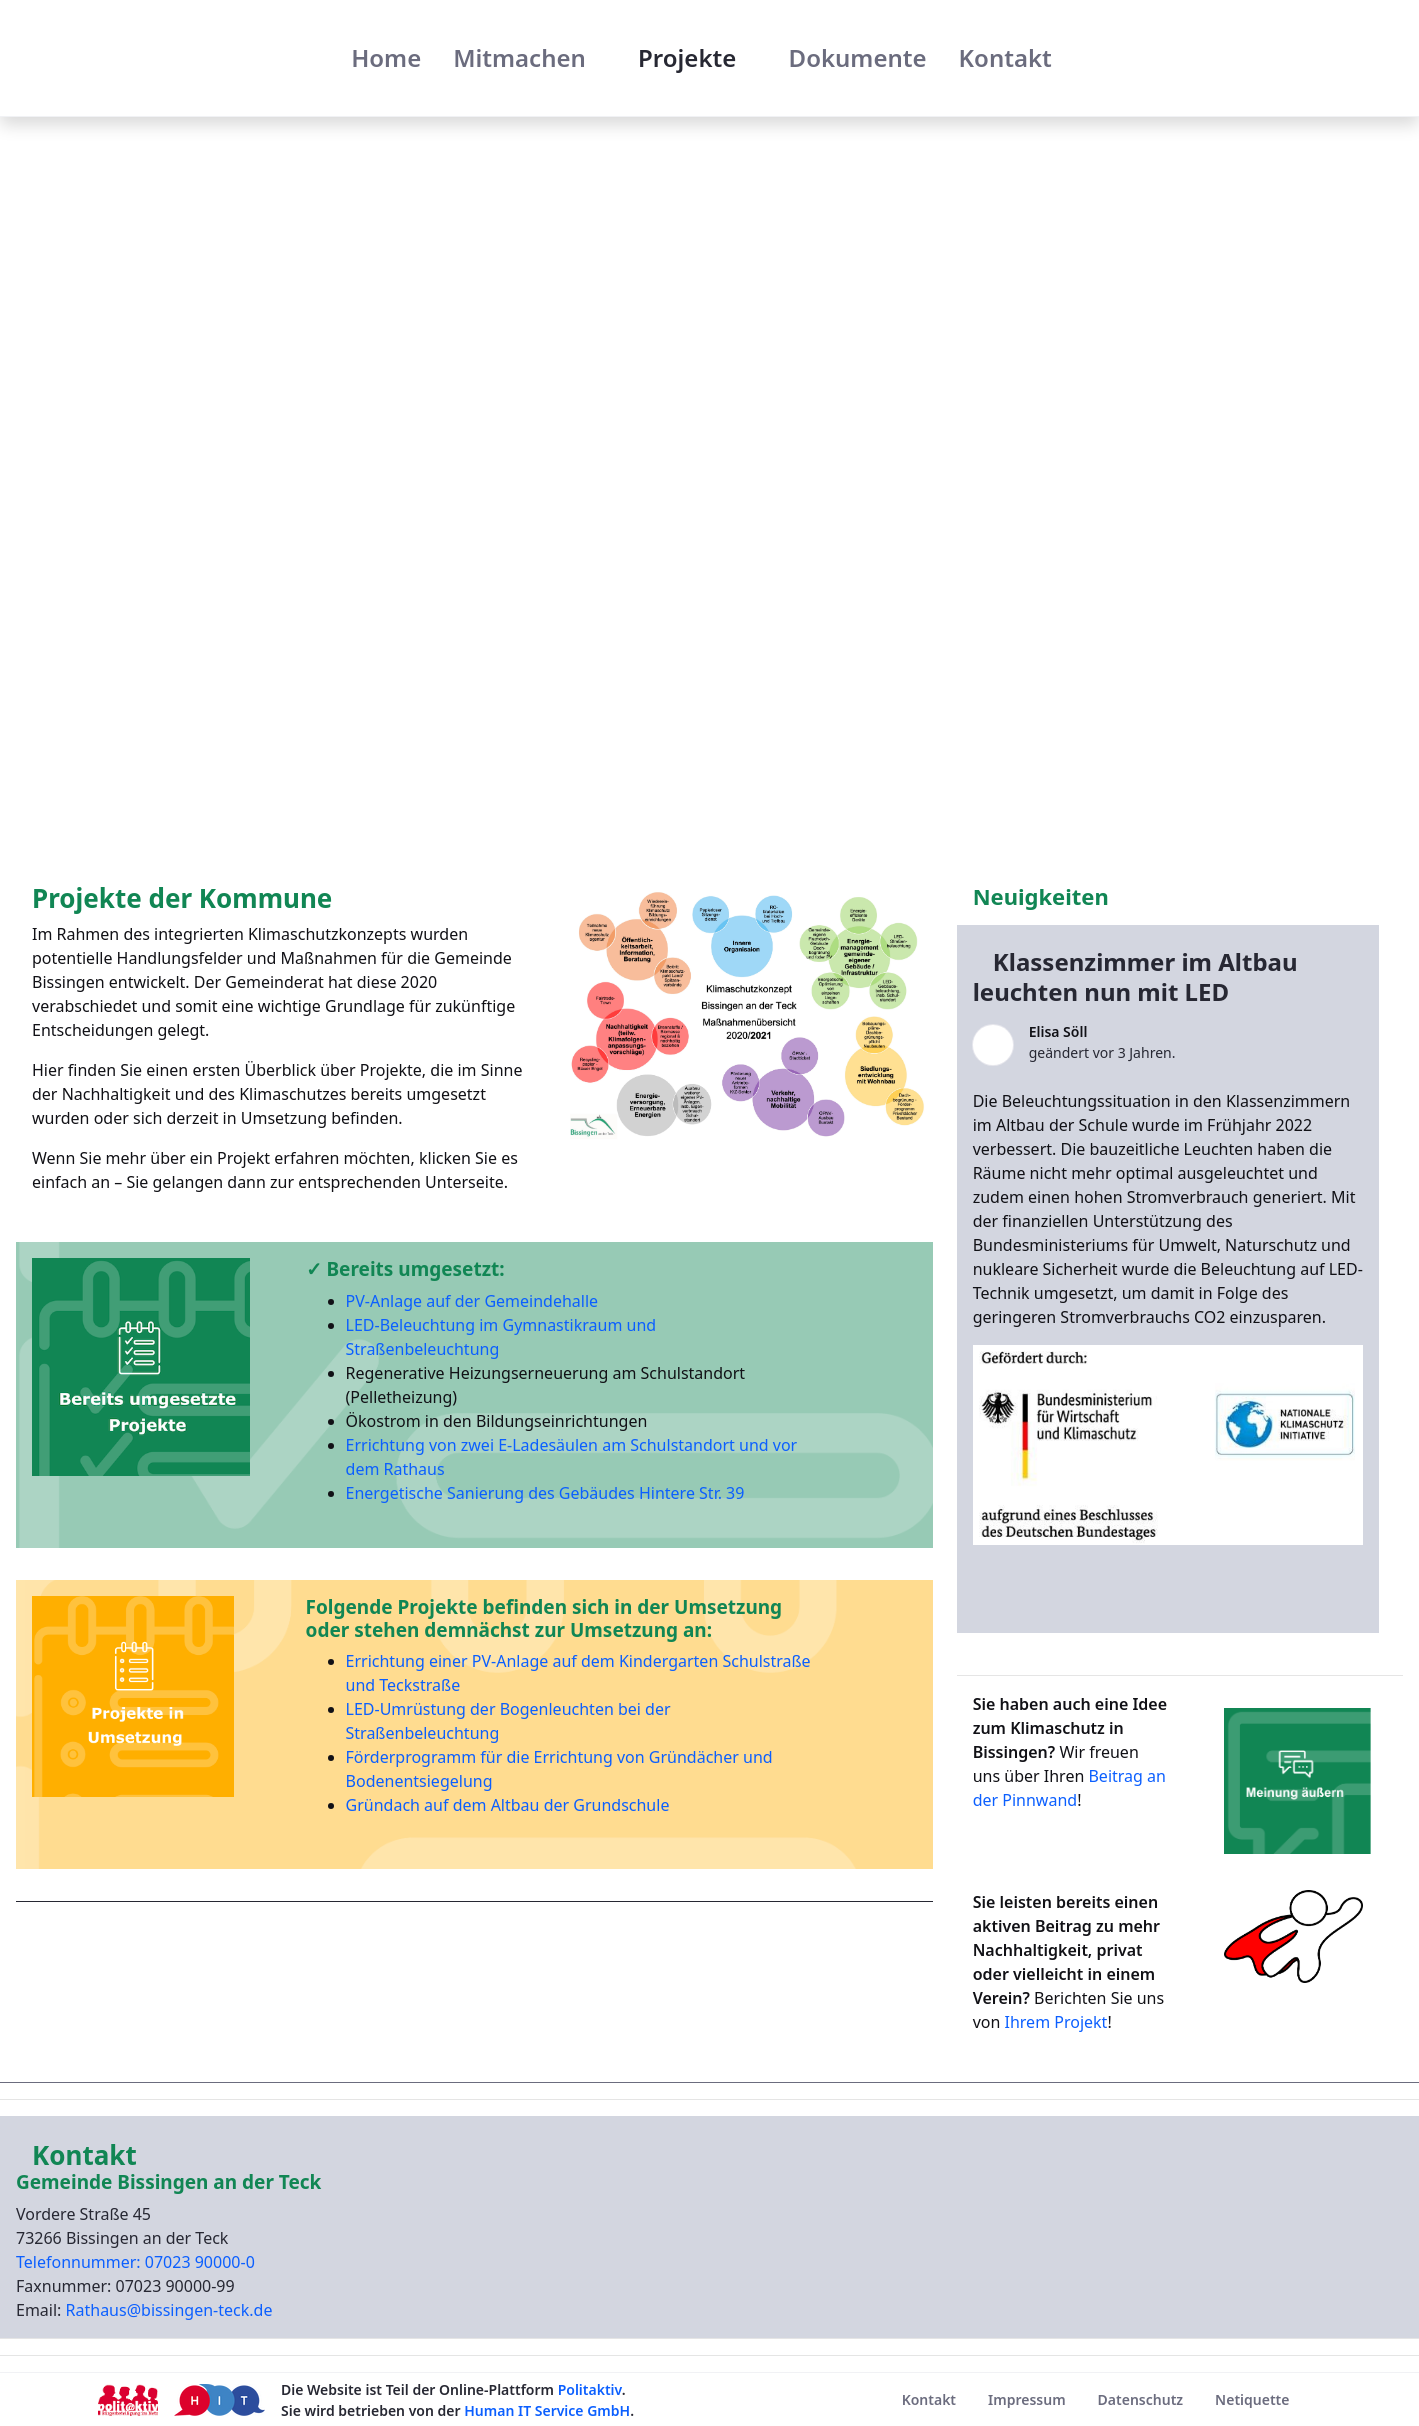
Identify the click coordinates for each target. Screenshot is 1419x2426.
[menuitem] (386, 58)
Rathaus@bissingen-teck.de (169, 2310)
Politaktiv (590, 2389)
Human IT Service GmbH (547, 2410)
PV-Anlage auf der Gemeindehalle (472, 1301)
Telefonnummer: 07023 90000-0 (135, 2262)
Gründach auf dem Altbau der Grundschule (508, 1805)
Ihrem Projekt (1053, 2022)
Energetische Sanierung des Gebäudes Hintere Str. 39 (545, 1493)
